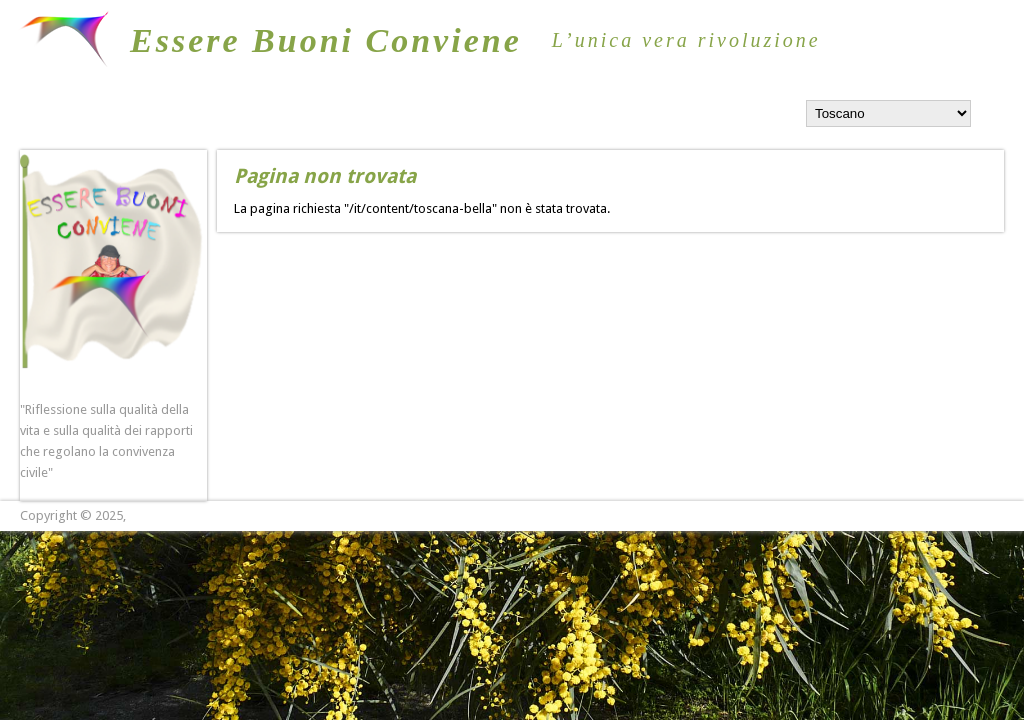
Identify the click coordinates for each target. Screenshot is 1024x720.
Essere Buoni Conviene (326, 40)
